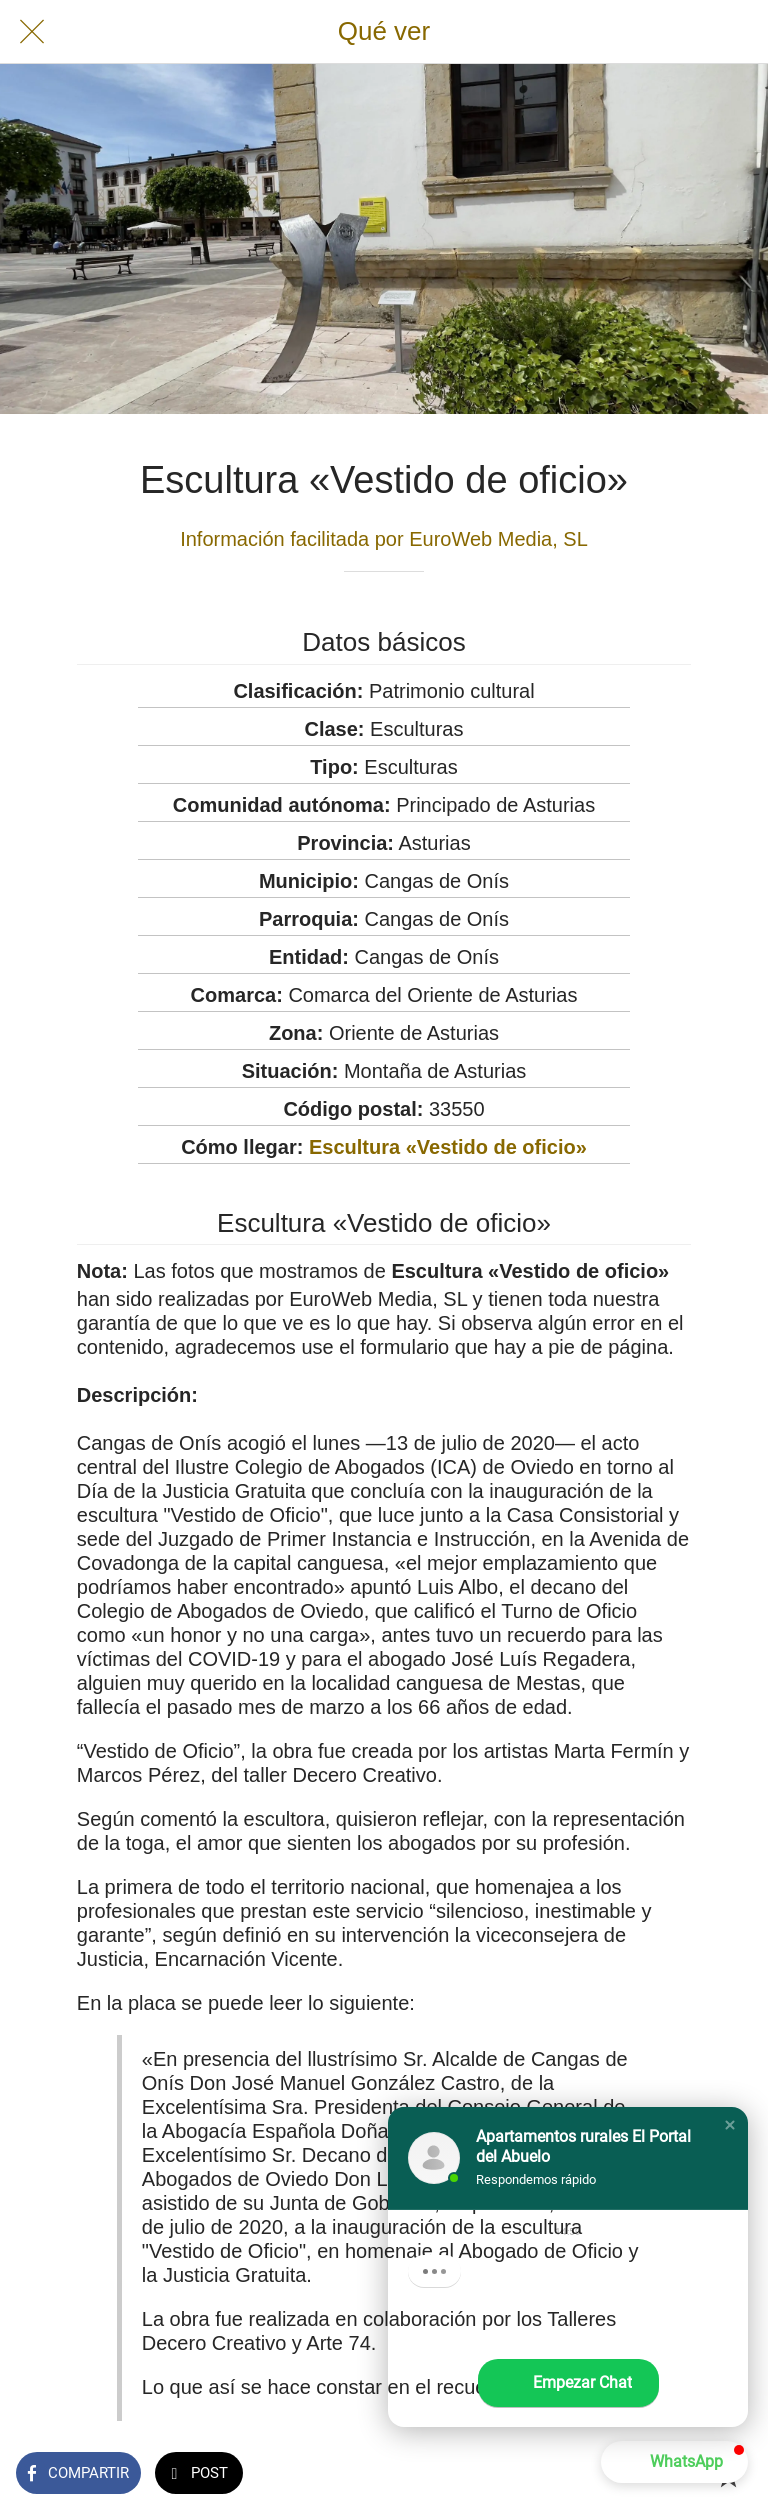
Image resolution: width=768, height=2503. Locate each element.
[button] (730, 2125)
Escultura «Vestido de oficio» (448, 1147)
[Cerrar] (32, 32)
